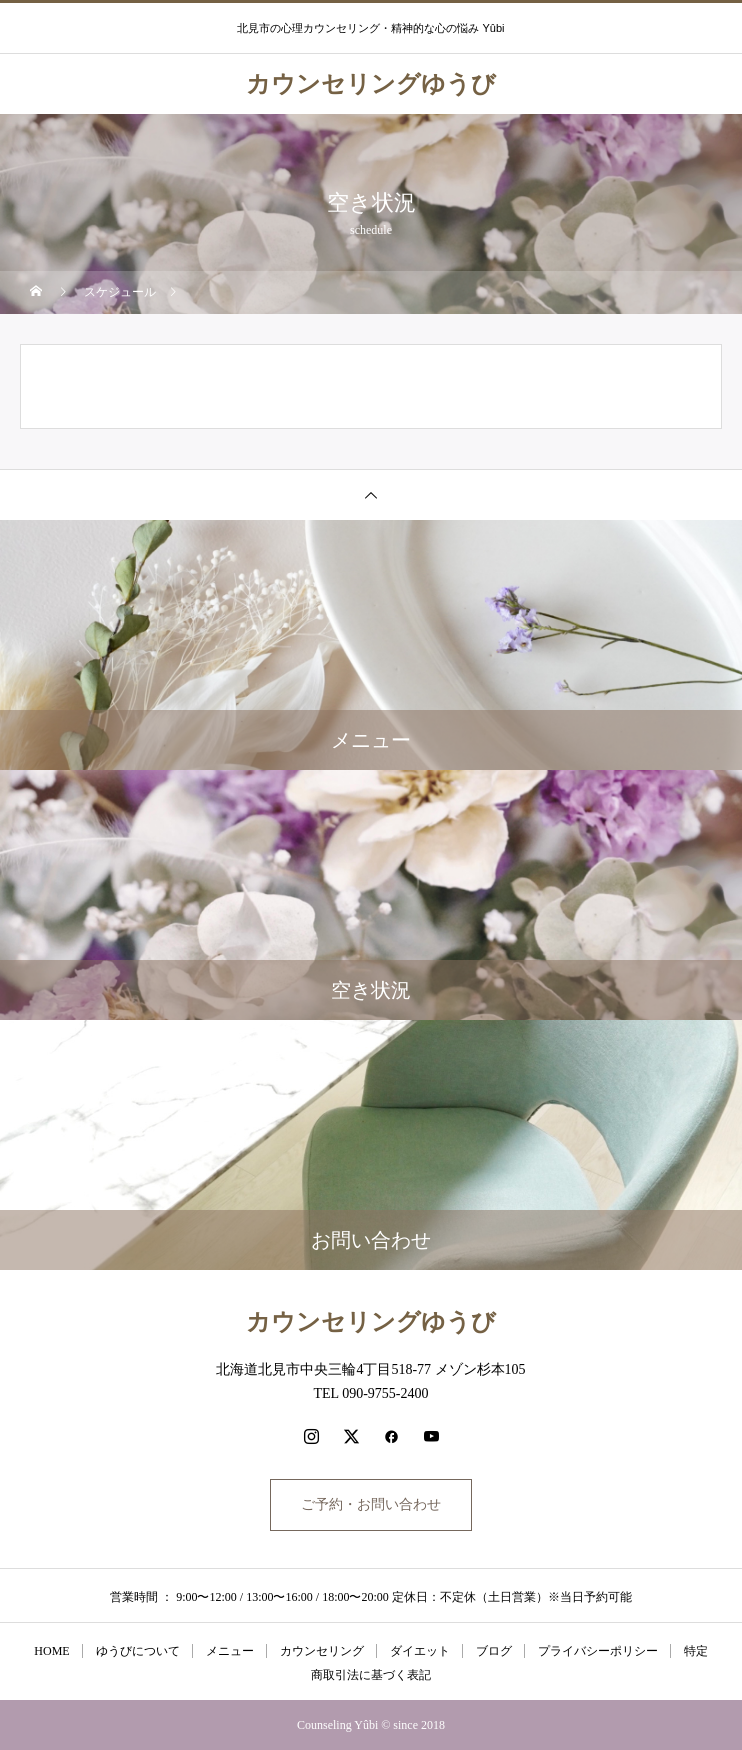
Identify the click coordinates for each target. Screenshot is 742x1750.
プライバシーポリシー (598, 1651)
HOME (51, 1651)
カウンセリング (322, 1651)
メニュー (230, 1651)
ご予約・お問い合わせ (371, 1504)
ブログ (494, 1651)
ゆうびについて (138, 1651)
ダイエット (420, 1651)
